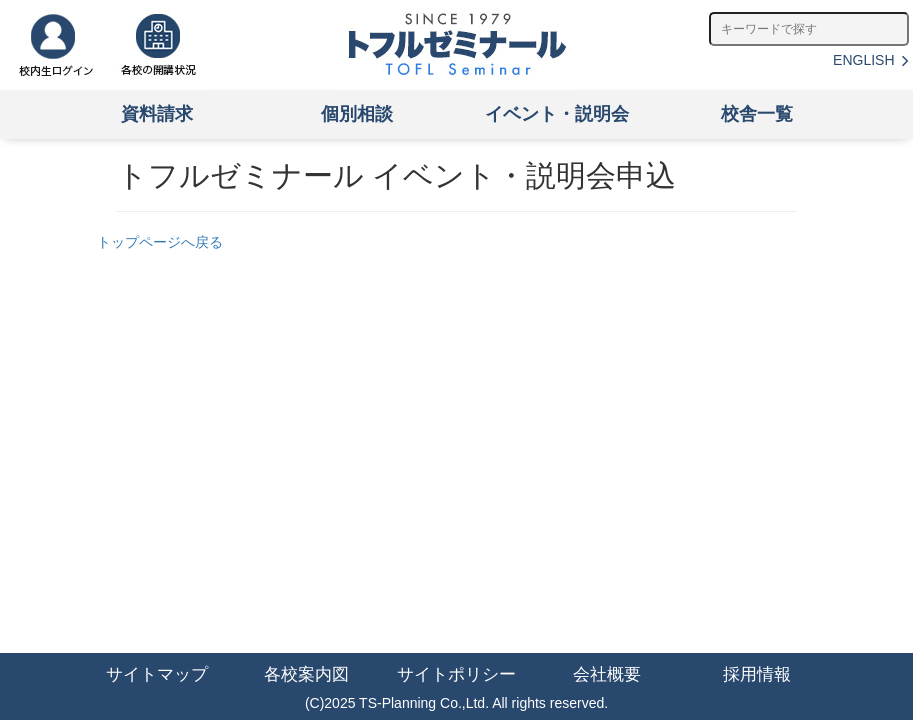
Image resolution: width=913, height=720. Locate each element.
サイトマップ (157, 674)
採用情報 (757, 674)
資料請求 (157, 114)
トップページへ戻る (160, 242)
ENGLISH (871, 60)
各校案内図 (306, 674)
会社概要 (607, 674)
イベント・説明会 (557, 114)
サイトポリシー (456, 674)
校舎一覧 (757, 114)
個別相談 (357, 114)
